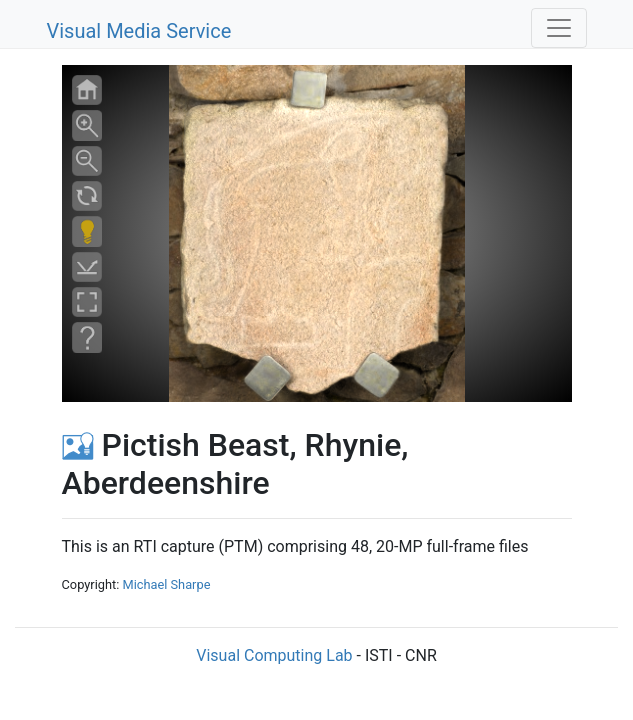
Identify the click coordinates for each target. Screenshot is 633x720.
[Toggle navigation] (559, 28)
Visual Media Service (139, 31)
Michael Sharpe (166, 584)
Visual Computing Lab (274, 655)
